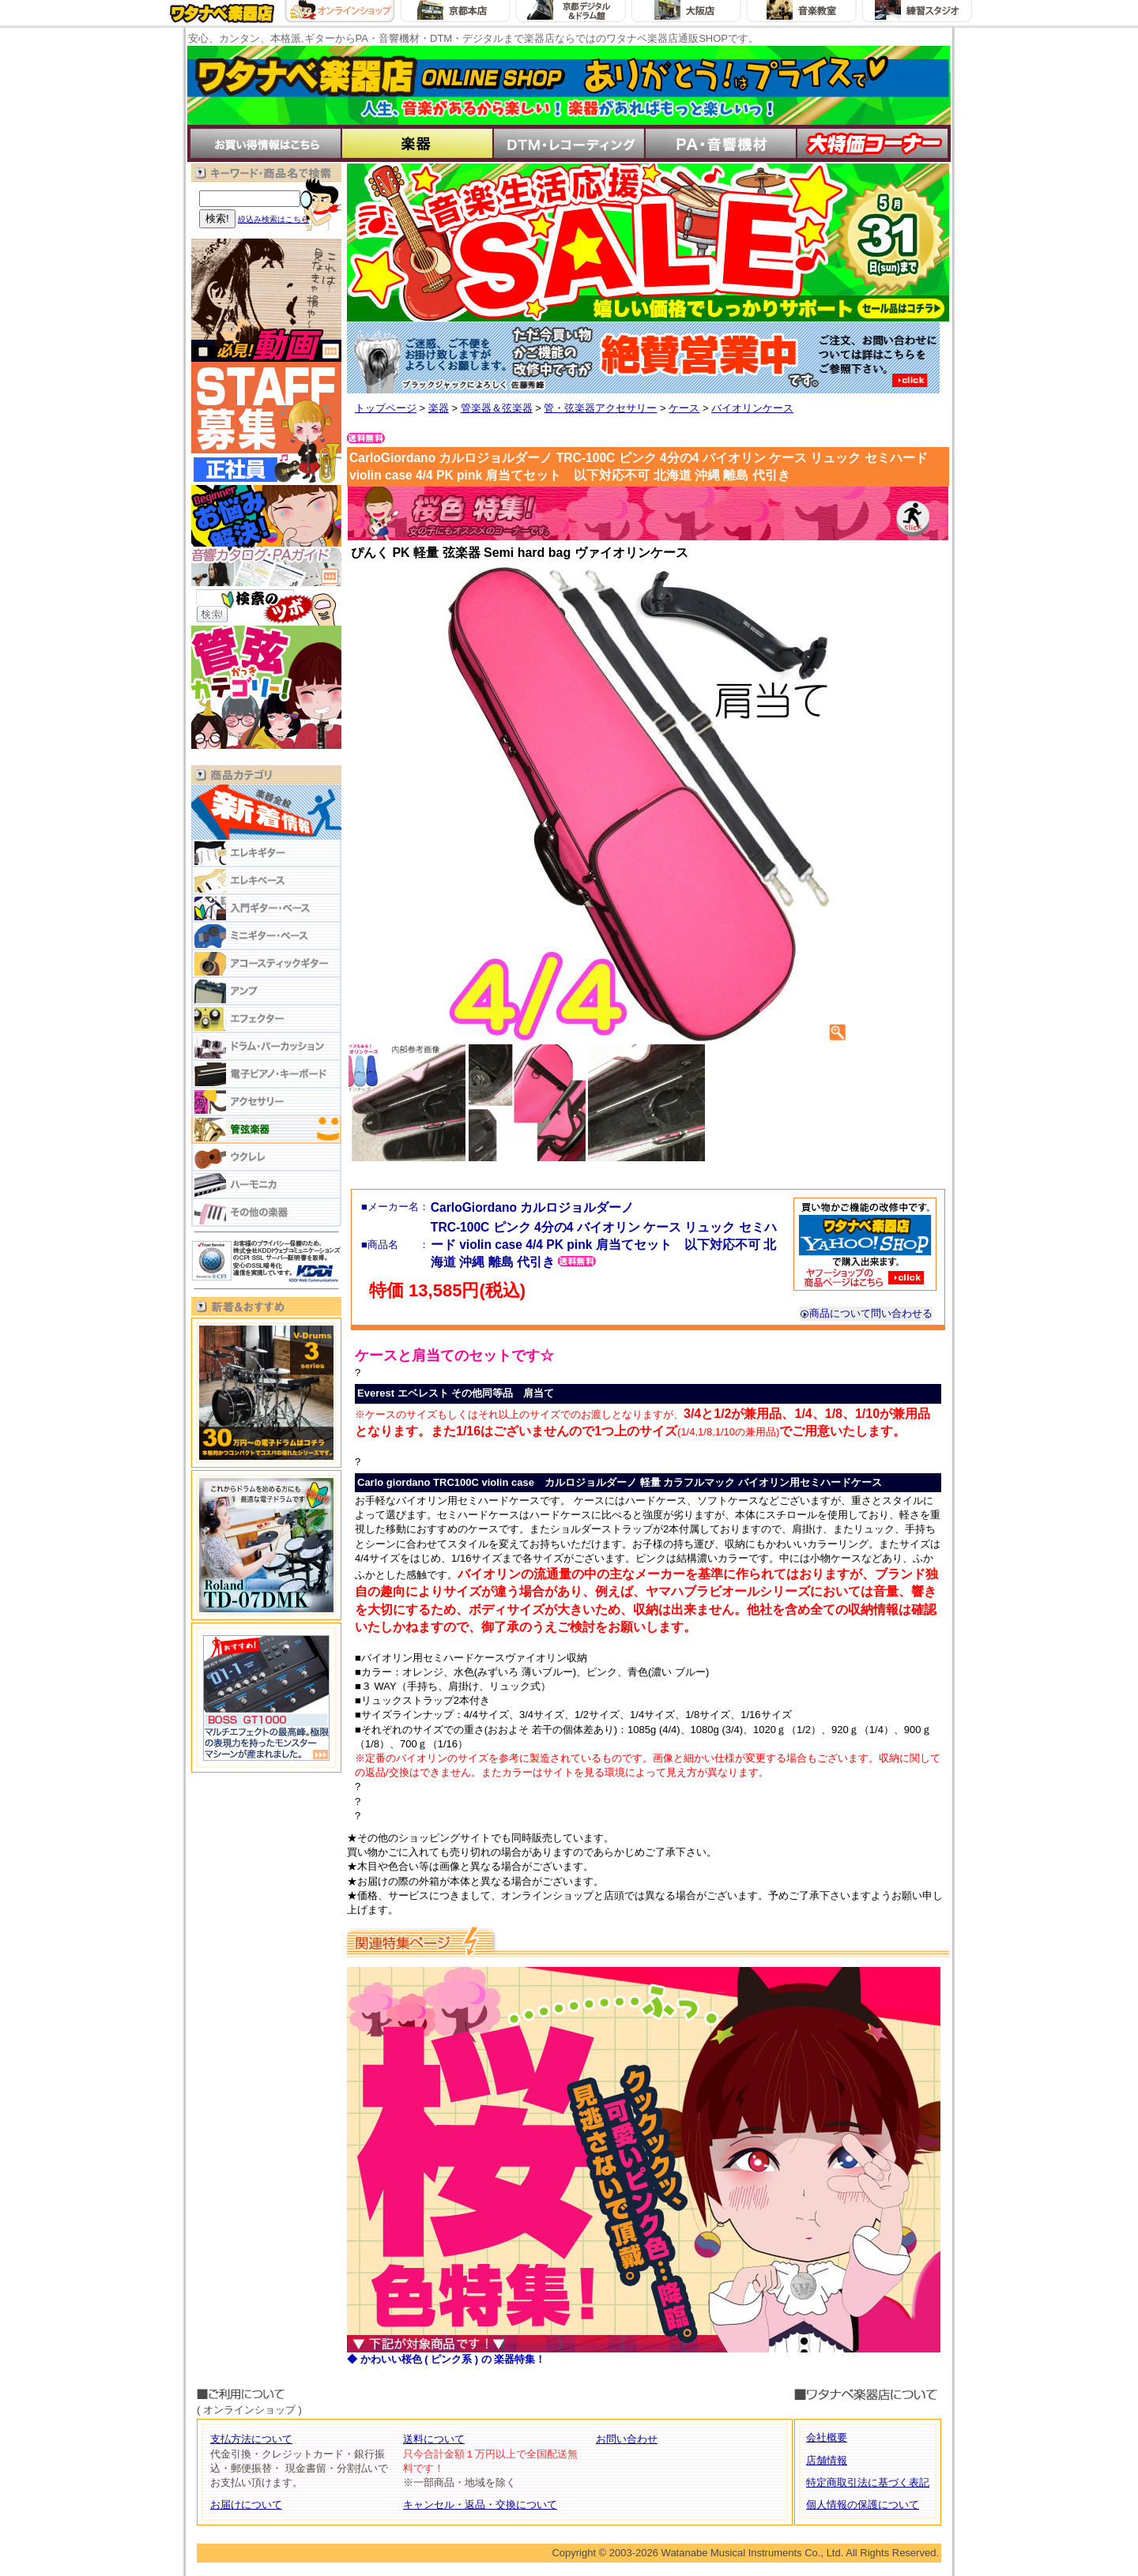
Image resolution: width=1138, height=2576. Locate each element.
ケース (684, 408)
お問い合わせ (627, 2439)
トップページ (385, 408)
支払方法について (251, 2439)
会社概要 (826, 2437)
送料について (434, 2439)
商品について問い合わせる (866, 1313)
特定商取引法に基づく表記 (867, 2482)
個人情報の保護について (862, 2504)
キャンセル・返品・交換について (480, 2504)
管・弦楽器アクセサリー (600, 408)
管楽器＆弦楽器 (497, 408)
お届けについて (246, 2504)
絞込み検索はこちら (273, 219)
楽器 (438, 408)
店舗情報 (826, 2460)
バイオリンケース (752, 408)
